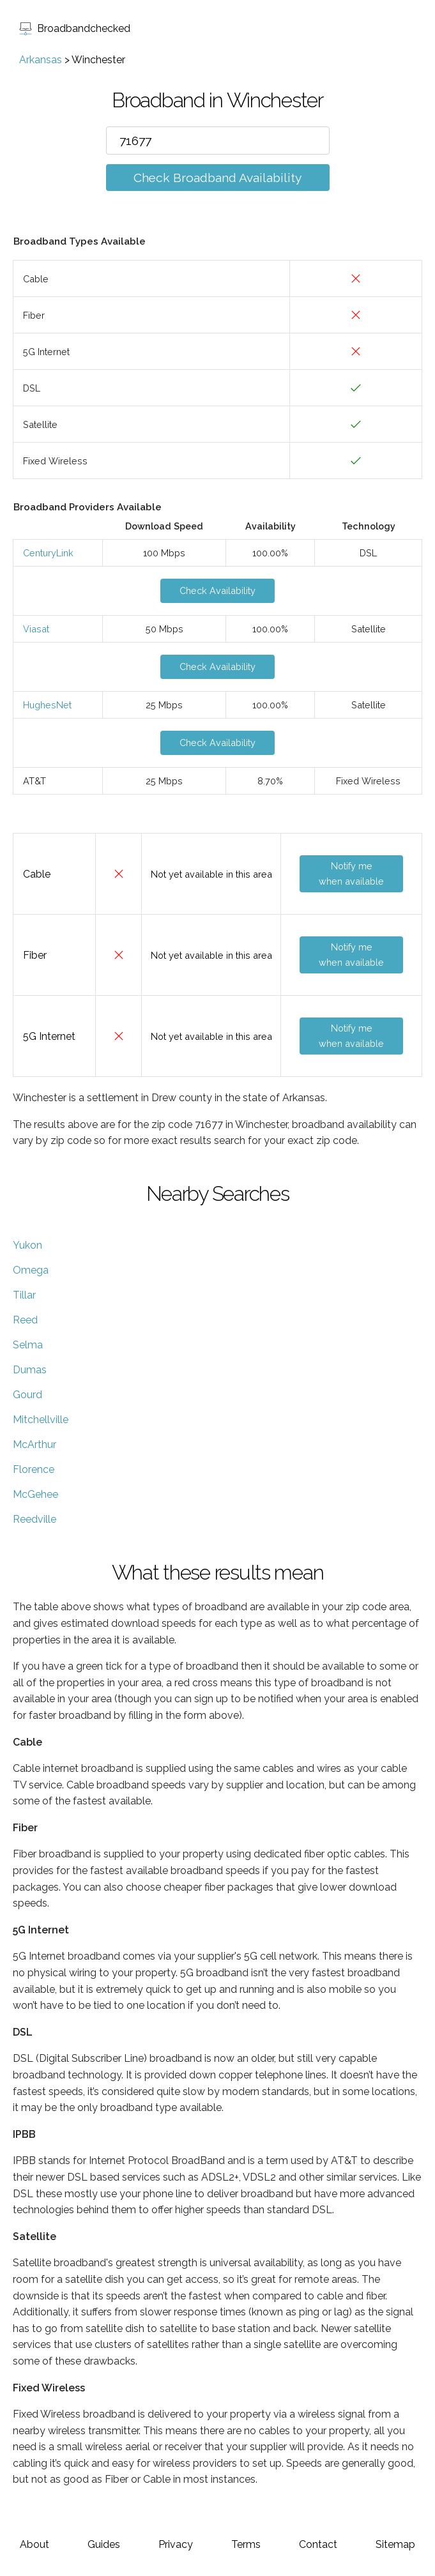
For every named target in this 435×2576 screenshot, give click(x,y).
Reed (25, 1320)
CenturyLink (48, 552)
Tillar (24, 1295)
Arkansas (40, 60)
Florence (33, 1469)
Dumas (30, 1370)
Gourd (27, 1395)
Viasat (36, 628)
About (34, 2544)
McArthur (34, 1444)
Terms (246, 2544)
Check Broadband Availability (217, 178)
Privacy (175, 2544)
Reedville (34, 1519)
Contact (318, 2544)
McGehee (35, 1494)
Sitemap (395, 2544)
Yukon (27, 1245)
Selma (28, 1345)
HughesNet (47, 704)
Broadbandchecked (74, 28)
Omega (31, 1270)
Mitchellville (40, 1420)
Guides (104, 2544)
